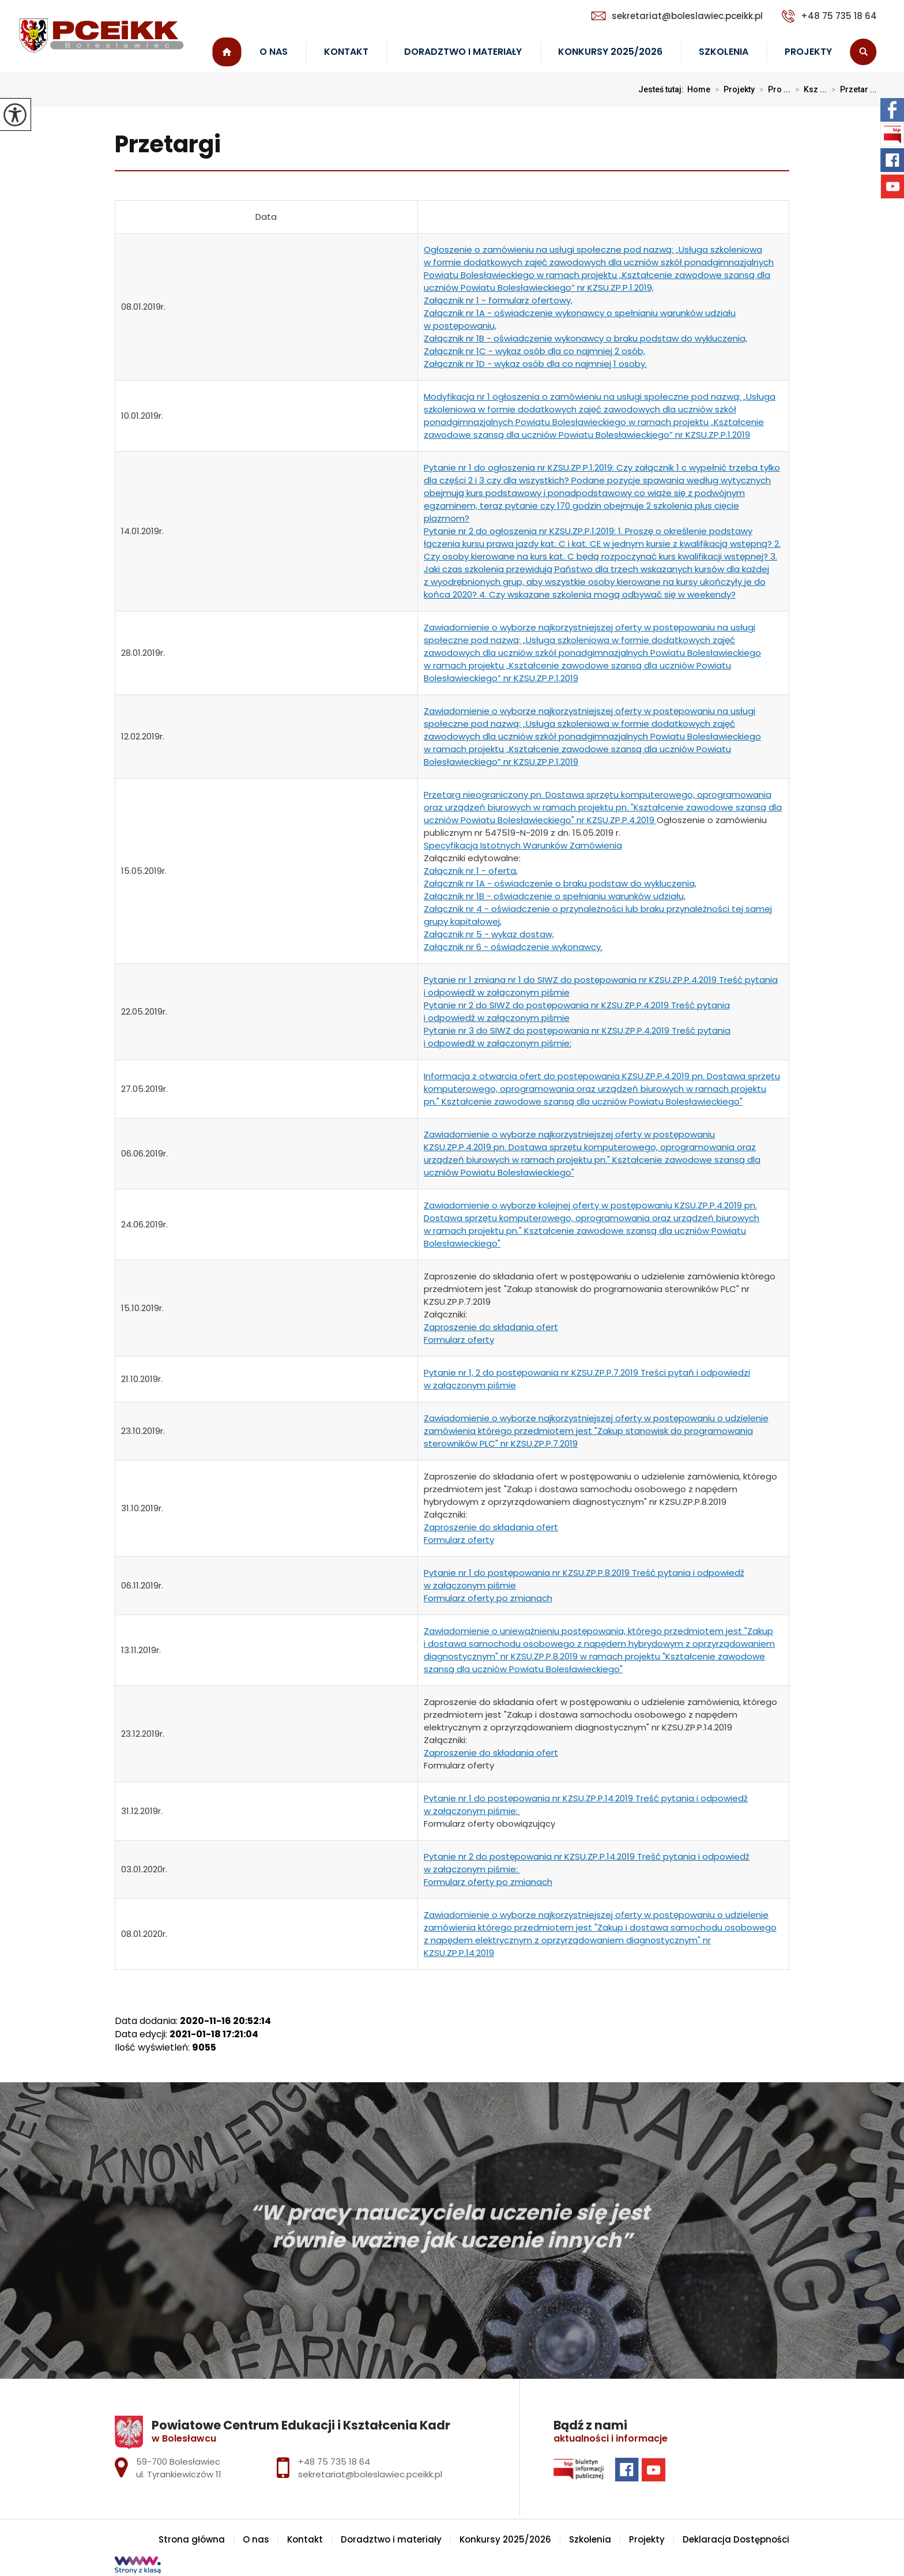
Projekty (808, 51)
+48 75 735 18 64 (829, 16)
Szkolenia (723, 51)
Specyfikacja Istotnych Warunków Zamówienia (523, 845)
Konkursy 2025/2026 (610, 51)
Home (698, 89)
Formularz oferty (459, 1340)
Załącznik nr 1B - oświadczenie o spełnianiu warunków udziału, (554, 896)
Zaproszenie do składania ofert (491, 1327)
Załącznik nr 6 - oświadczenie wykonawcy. (513, 947)
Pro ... (772, 89)
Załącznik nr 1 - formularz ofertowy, (498, 300)
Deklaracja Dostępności (736, 2539)
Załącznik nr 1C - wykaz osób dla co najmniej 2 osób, (534, 351)
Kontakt (346, 51)
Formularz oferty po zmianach (488, 1598)
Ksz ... (808, 89)
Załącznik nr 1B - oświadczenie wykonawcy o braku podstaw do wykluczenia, (585, 338)
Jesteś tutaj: (662, 89)
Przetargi (168, 145)
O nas (273, 51)
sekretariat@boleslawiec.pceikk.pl (677, 16)
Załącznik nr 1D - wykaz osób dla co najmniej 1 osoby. (535, 364)
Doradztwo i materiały (463, 51)
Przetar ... (852, 89)
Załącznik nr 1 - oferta (470, 871)
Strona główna (227, 52)
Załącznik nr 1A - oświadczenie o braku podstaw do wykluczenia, (560, 883)
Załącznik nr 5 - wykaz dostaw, (489, 934)
